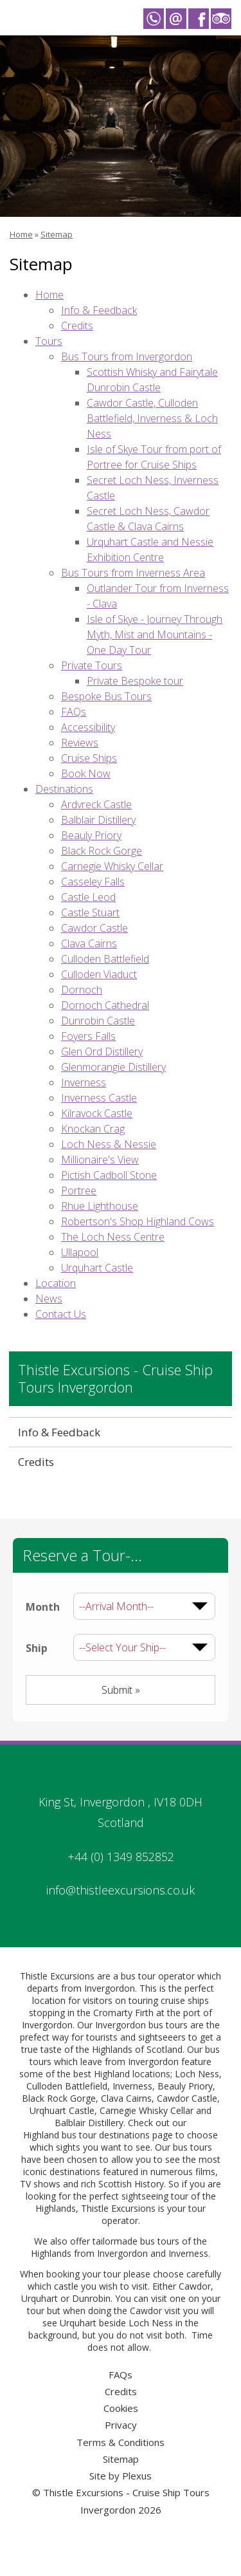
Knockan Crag (93, 1129)
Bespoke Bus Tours (106, 696)
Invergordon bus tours (141, 2025)
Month (43, 1607)
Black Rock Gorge (101, 851)
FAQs (73, 712)
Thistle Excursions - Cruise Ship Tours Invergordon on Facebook (198, 18)
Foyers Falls (88, 1036)
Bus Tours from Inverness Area (133, 573)
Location (55, 1283)
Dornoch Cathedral (105, 1005)
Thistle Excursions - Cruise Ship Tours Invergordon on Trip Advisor (221, 18)
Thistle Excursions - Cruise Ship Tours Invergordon (115, 1378)
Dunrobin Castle (98, 1021)
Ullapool (79, 1252)
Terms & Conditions (120, 2442)
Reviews (79, 743)
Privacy (121, 2424)
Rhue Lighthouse (99, 1206)
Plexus (137, 2475)
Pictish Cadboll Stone (109, 1175)
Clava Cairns (89, 943)
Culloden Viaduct (99, 974)
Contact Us (60, 1314)
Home (21, 234)
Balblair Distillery (98, 820)
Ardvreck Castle (96, 804)
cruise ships (185, 2000)
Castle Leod (88, 897)
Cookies (120, 2408)
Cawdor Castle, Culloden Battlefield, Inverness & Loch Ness (152, 418)
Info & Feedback (99, 310)
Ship (37, 1648)
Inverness (83, 1082)
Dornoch (81, 990)
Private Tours (91, 665)
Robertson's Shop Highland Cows (137, 1221)
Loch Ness (197, 2074)
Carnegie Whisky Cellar (112, 866)
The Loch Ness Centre (113, 1237)
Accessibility (88, 727)
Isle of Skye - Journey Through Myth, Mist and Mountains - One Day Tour (154, 634)
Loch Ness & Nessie (108, 1144)
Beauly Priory (91, 835)
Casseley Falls (93, 882)
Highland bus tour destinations (86, 2135)
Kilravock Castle (96, 1113)
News (48, 1299)
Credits (77, 326)
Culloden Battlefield (105, 959)
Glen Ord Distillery (102, 1051)
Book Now (86, 773)
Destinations (64, 789)
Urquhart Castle (97, 1268)
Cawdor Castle (94, 928)
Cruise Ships (89, 758)
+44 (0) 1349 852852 (120, 1856)
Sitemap (56, 234)
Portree (78, 1190)
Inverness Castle (99, 1098)
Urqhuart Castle (62, 2110)
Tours (48, 341)
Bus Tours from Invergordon (126, 356)
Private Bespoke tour (135, 681)
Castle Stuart (90, 912)
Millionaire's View (100, 1160)
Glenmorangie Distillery (113, 1067)
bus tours (159, 2241)
